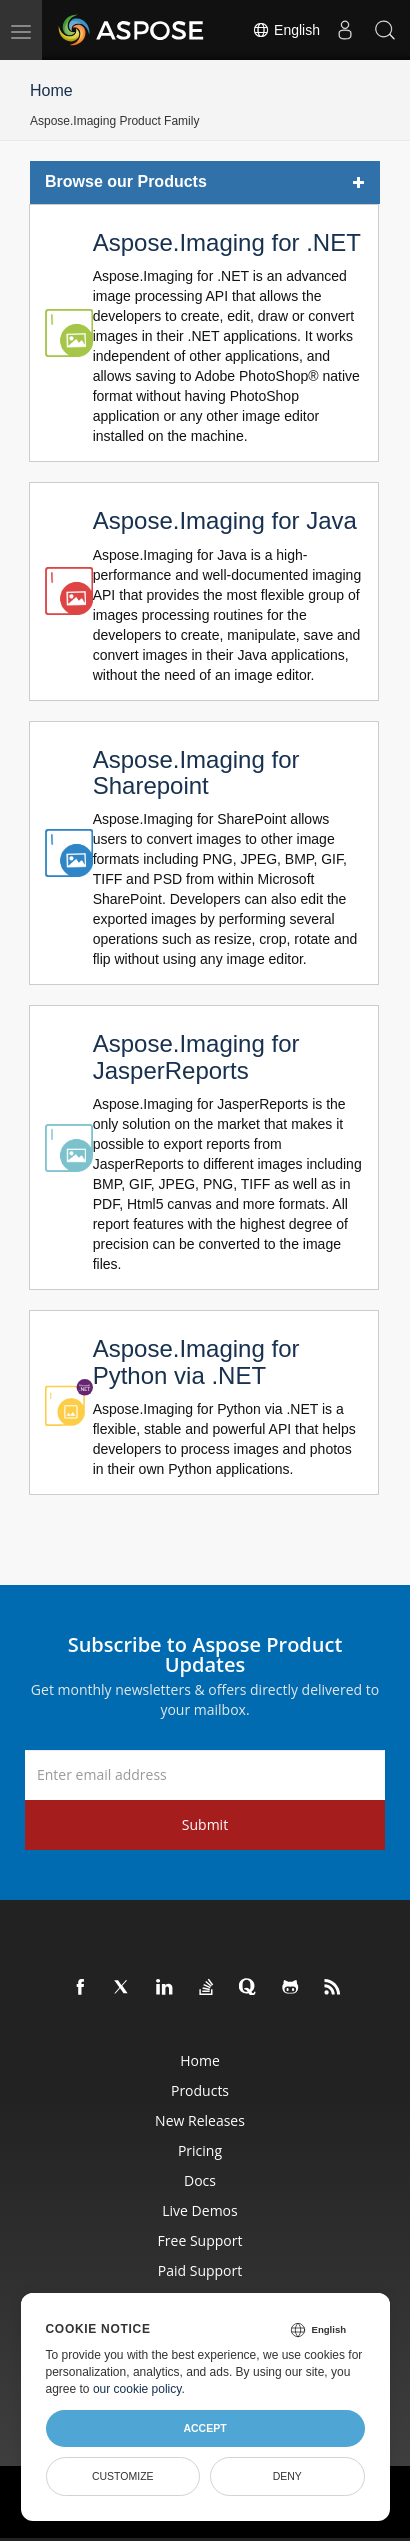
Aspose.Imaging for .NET (227, 242)
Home (51, 90)
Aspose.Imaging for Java (225, 520)
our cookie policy (137, 2389)
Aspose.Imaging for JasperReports (196, 1056)
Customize (123, 2476)
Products (200, 2090)
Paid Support (200, 2270)
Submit (205, 1824)
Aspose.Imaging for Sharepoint (196, 772)
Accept (204, 2428)
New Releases (200, 2120)
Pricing (200, 2150)
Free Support (200, 2240)
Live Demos (199, 2210)
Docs (200, 2180)
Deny (287, 2476)
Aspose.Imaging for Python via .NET (196, 1361)
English (286, 30)
